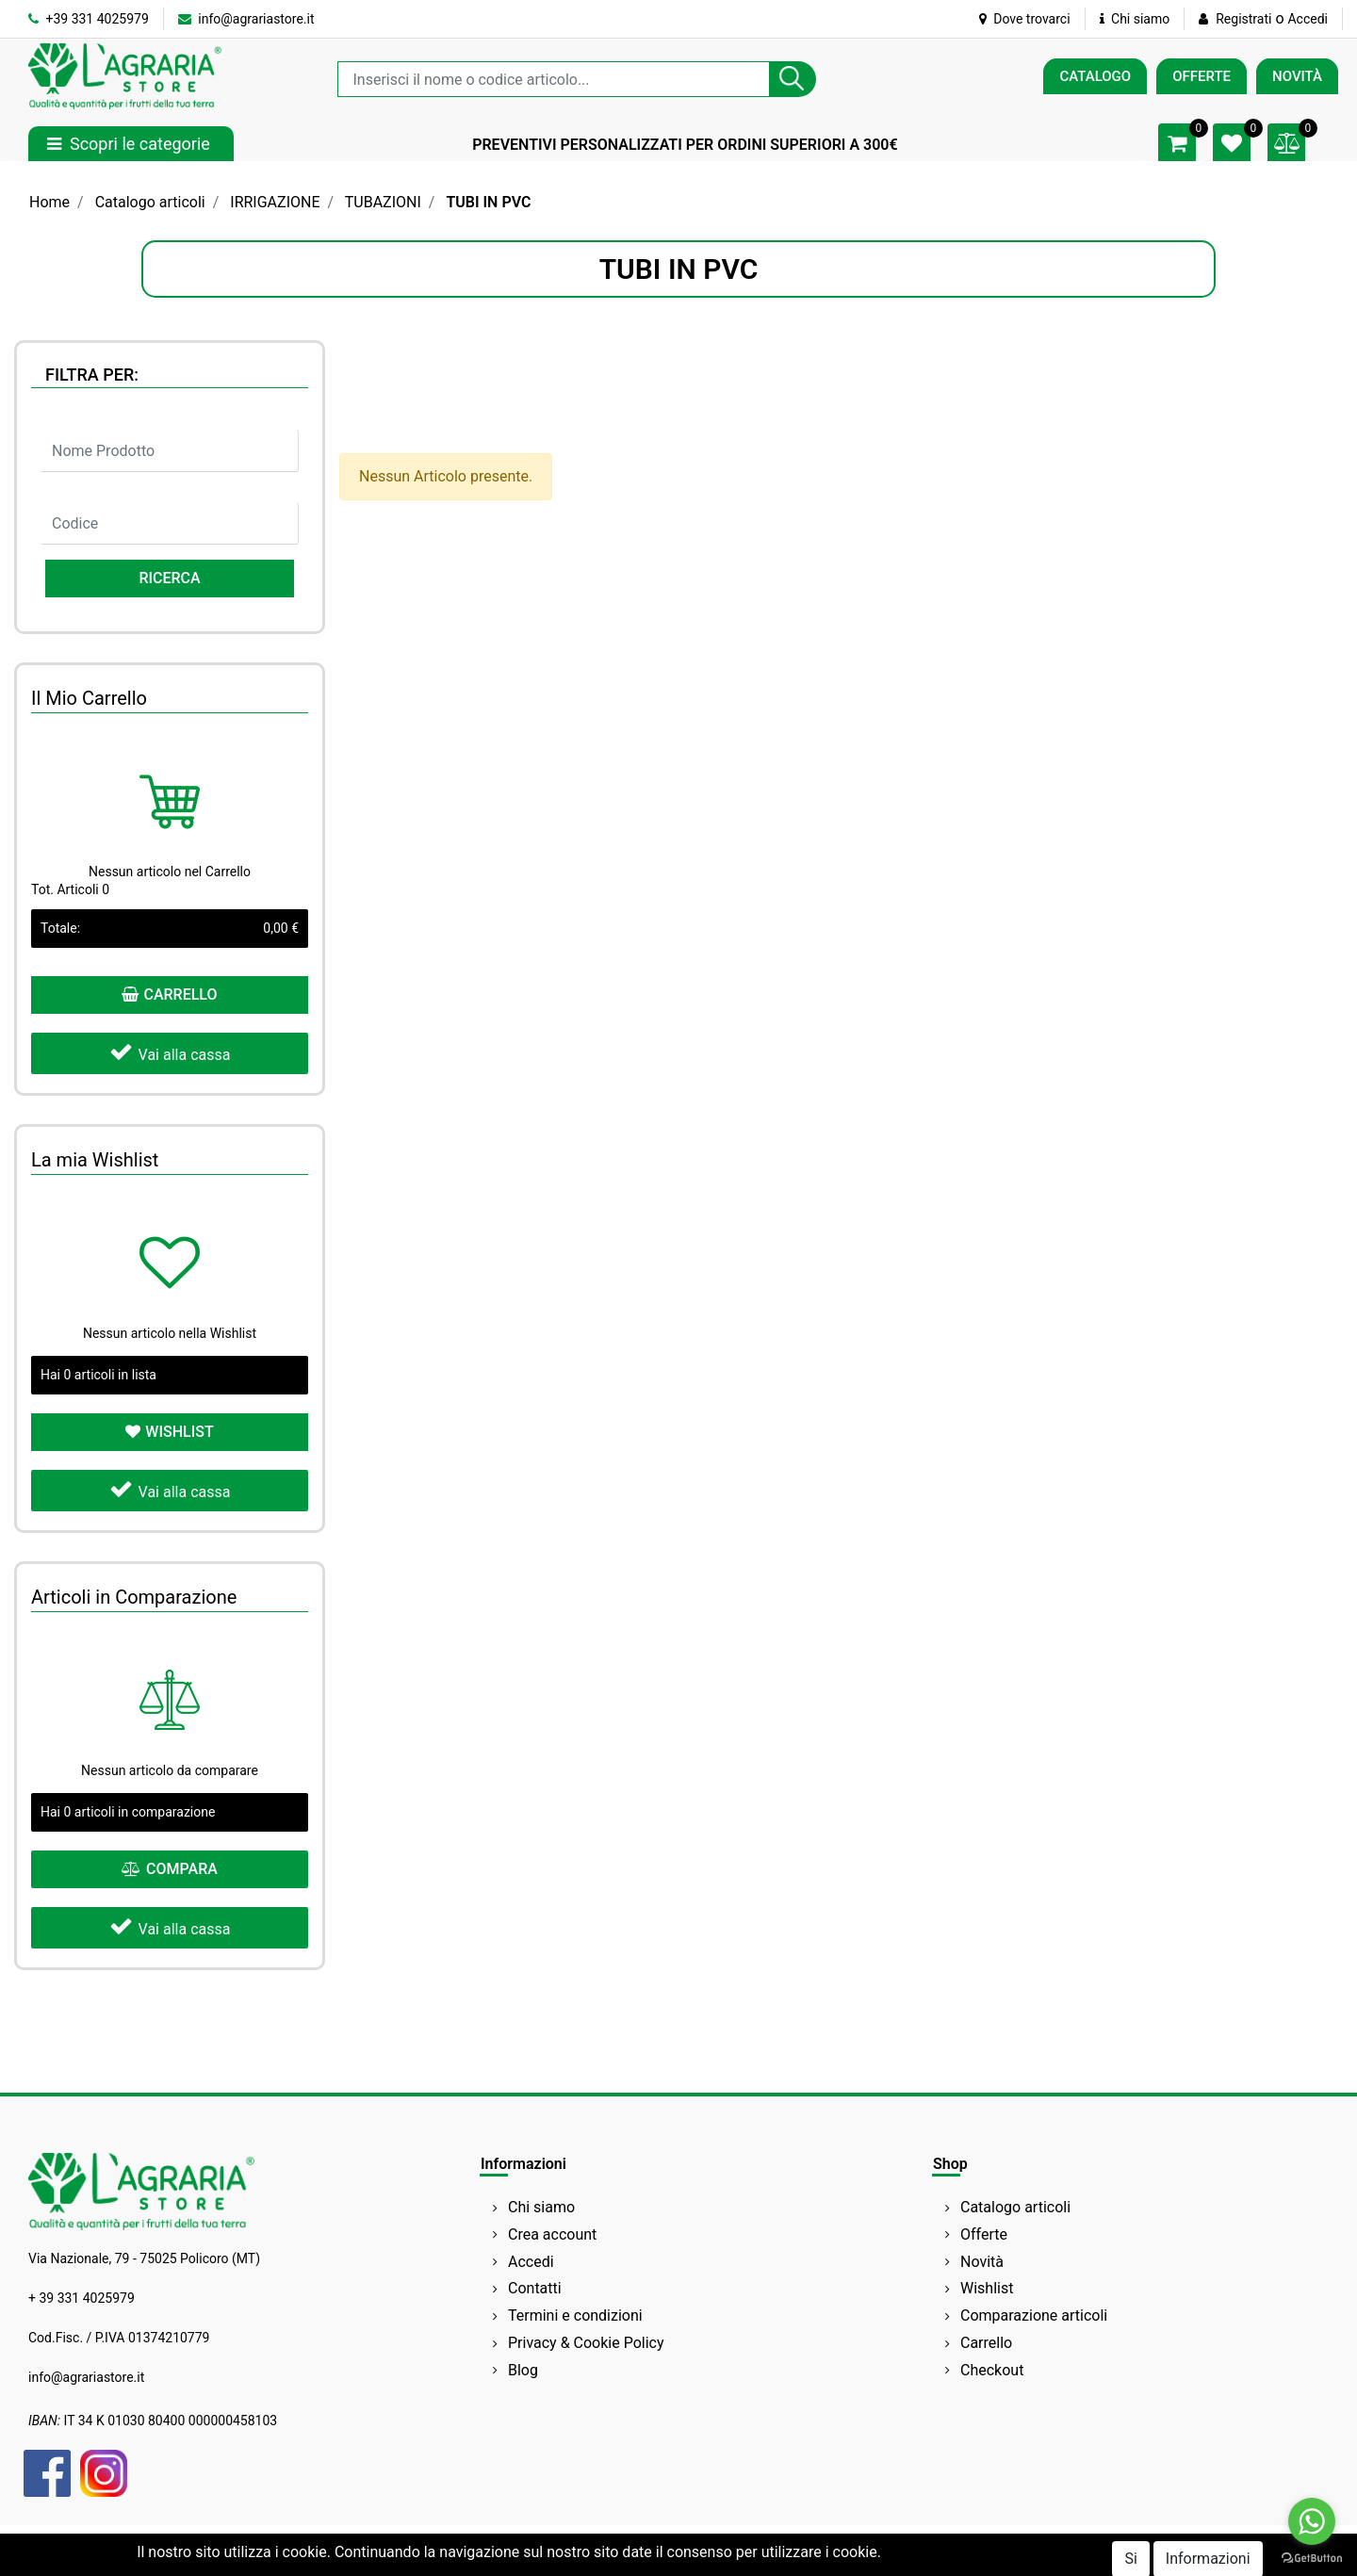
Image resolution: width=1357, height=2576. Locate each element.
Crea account (552, 2234)
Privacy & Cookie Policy (586, 2343)
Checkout (991, 2370)
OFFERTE (1201, 76)
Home (49, 202)
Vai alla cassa (170, 1052)
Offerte (983, 2234)
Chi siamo (1135, 18)
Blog (523, 2370)
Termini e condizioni (575, 2315)
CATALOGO (1095, 76)
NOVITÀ (1297, 76)
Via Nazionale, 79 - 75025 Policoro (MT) (144, 2258)
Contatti (535, 2288)
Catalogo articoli (150, 202)
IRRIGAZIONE (274, 202)
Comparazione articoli (1033, 2315)
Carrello (986, 2343)
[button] (792, 79)
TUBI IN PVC (488, 202)
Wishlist (986, 2288)
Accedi (1307, 18)
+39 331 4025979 (88, 18)
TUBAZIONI (383, 202)
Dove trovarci (1025, 18)
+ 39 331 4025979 (81, 2298)
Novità (982, 2262)
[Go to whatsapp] (1311, 2521)
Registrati (1243, 18)
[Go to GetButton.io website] (1312, 2557)
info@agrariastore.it (246, 18)
